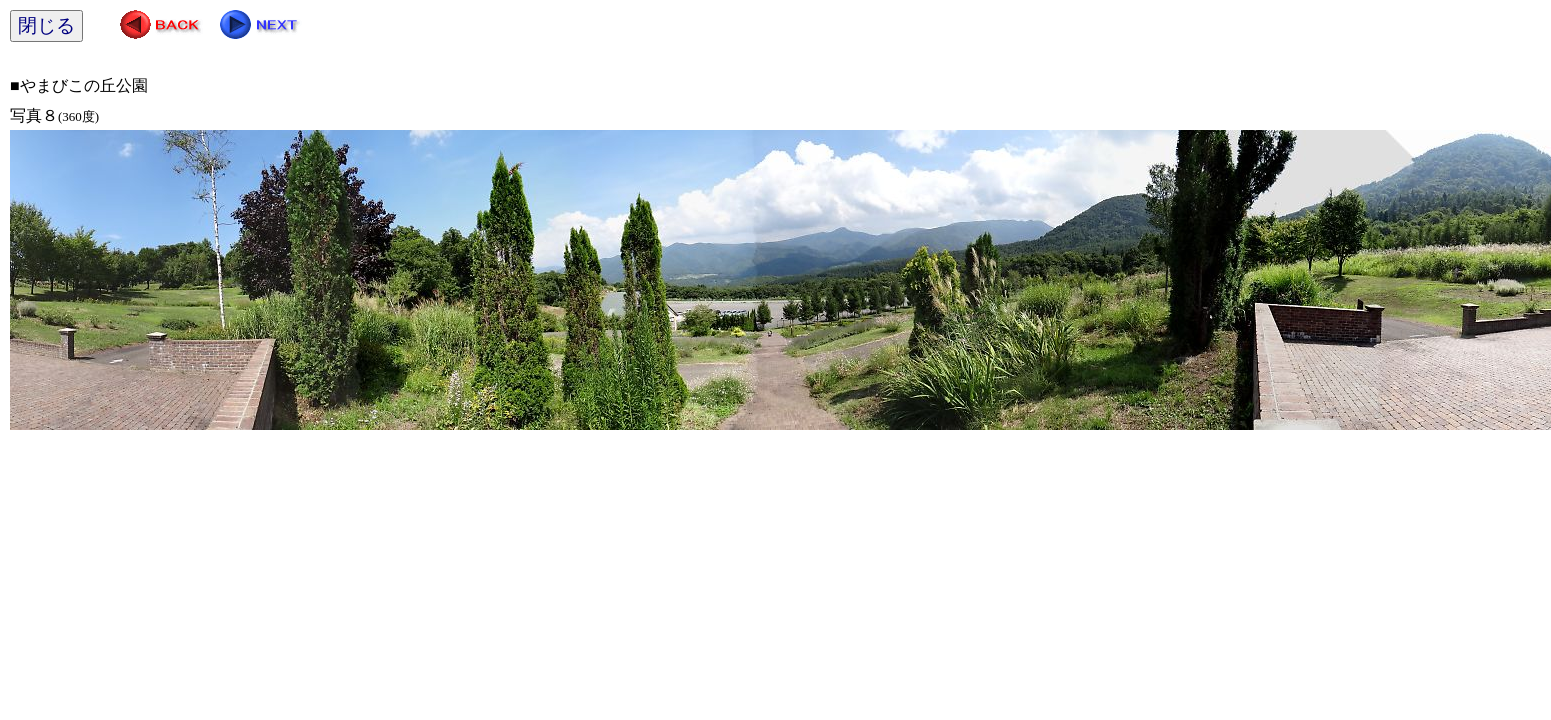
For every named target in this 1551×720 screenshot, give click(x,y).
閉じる (46, 25)
